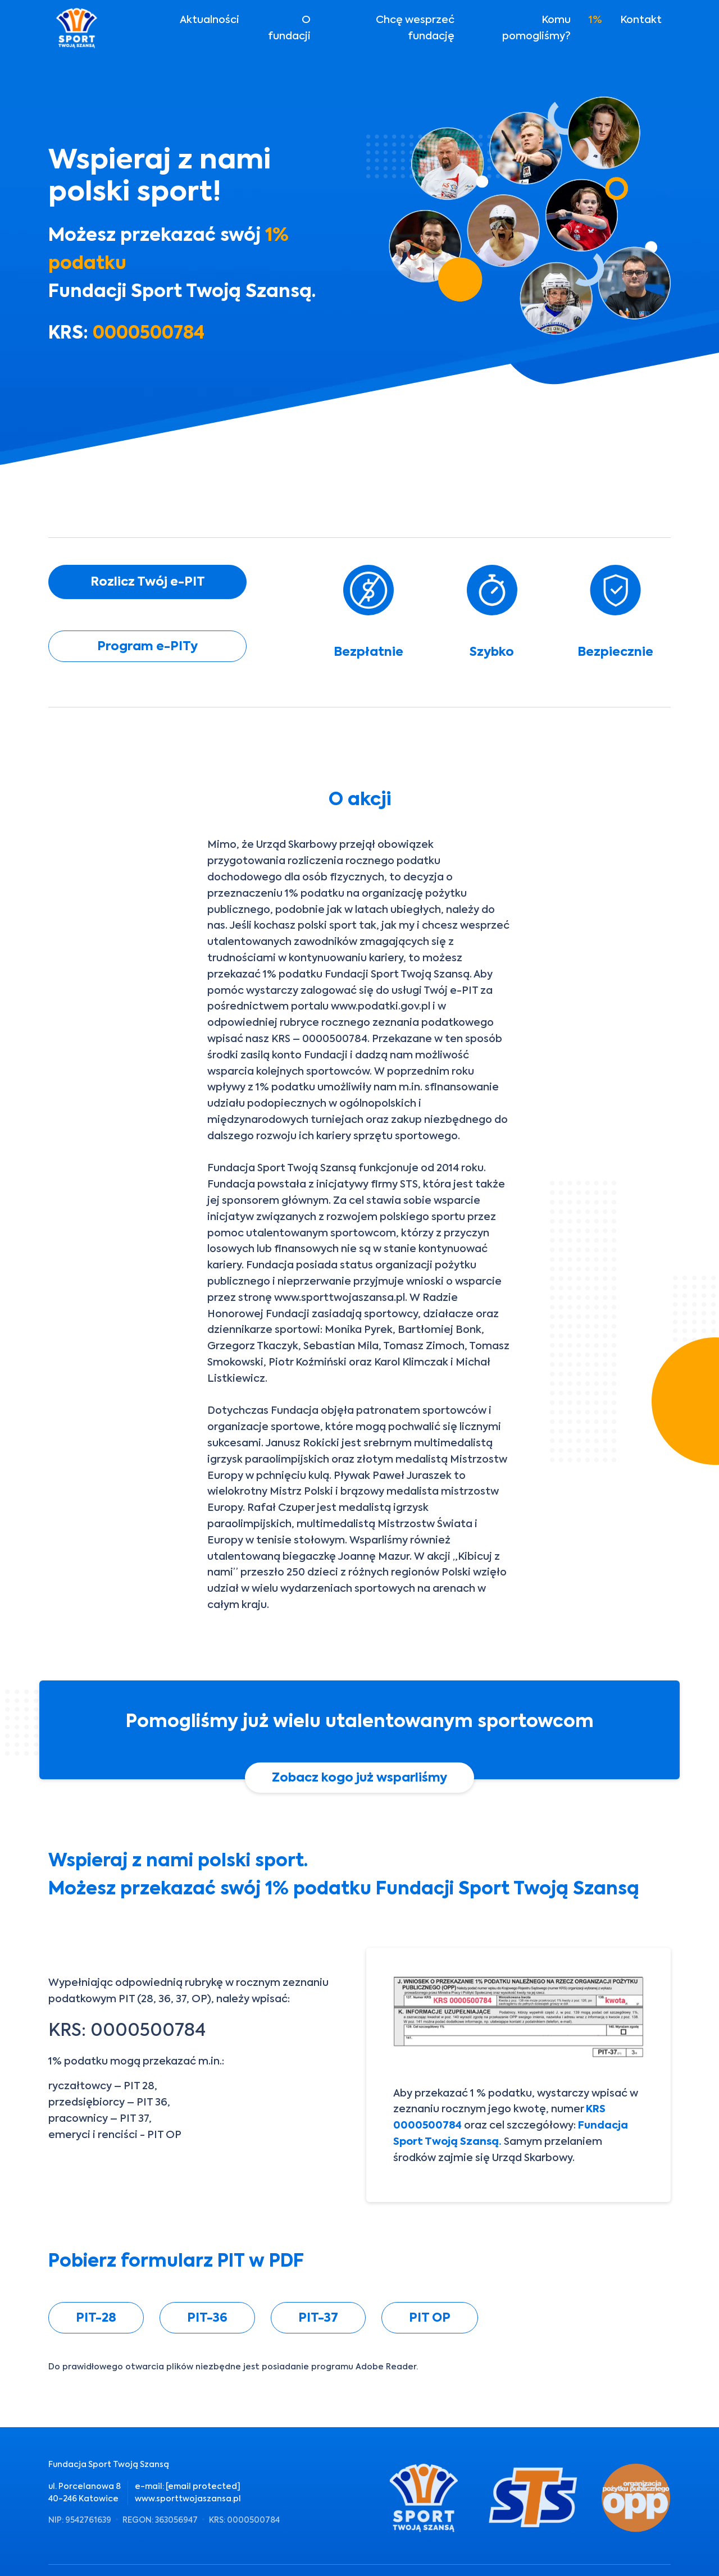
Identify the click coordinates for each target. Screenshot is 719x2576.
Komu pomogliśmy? (536, 27)
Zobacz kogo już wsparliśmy (359, 1777)
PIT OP (429, 2317)
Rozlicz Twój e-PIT (147, 581)
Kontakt (641, 19)
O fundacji (289, 27)
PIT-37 (318, 2317)
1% (595, 19)
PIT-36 (207, 2317)
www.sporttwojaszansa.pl (188, 2498)
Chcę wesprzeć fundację (415, 27)
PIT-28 (96, 2317)
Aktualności (209, 19)
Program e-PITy (147, 646)
